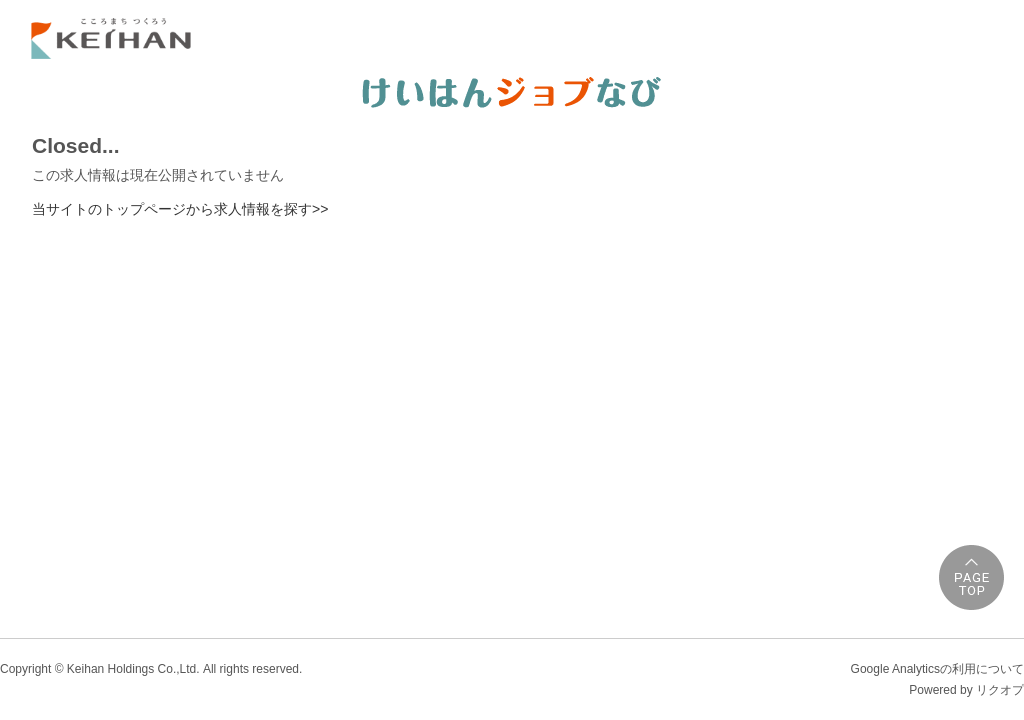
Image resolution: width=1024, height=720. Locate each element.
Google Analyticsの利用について (937, 669)
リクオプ (1000, 690)
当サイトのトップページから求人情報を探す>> (180, 209)
